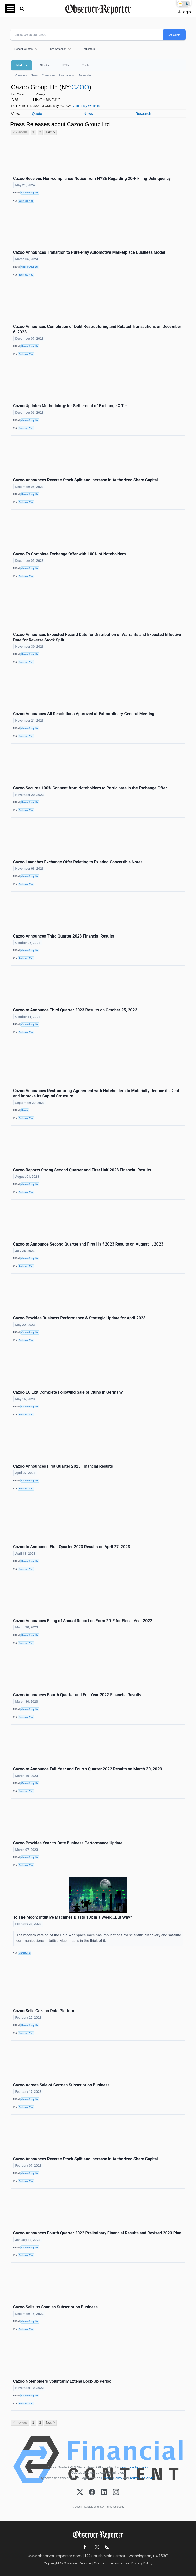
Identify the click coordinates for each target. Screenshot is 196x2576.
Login (186, 11)
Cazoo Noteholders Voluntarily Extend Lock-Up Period (62, 2381)
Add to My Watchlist (86, 106)
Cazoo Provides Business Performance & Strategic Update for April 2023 (79, 1318)
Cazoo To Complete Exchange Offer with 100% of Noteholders (69, 554)
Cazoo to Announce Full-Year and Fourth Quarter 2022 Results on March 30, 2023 (87, 1769)
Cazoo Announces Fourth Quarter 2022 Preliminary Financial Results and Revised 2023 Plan (97, 2233)
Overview (21, 75)
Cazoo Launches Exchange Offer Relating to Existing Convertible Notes (78, 862)
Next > (50, 132)
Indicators (89, 48)
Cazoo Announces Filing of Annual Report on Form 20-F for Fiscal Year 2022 (82, 1620)
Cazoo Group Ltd (30, 192)
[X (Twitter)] (80, 2492)
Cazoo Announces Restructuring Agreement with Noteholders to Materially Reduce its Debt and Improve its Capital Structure (96, 1093)
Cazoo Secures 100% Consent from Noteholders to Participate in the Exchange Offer (90, 788)
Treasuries (85, 75)
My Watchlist (58, 48)
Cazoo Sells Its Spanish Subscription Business (55, 2307)
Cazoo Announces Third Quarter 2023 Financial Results (63, 936)
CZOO (80, 87)
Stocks (44, 65)
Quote (37, 114)
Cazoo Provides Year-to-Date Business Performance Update (67, 1843)
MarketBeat (24, 1953)
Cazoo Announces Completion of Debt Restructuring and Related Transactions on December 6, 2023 (97, 329)
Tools (86, 65)
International (66, 75)
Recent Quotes (23, 48)
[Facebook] (92, 2492)
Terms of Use (119, 2563)
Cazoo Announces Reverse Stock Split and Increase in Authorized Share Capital (85, 480)
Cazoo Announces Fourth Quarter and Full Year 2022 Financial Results (77, 1694)
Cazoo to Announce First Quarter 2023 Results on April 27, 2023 (71, 1546)
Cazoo (24, 1110)
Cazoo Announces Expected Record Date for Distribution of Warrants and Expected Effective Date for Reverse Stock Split (97, 637)
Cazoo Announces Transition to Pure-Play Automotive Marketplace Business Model (89, 252)
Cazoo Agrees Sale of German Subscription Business (61, 2085)
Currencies (48, 75)
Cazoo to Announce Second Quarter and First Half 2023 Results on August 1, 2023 (88, 1244)
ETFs (65, 65)
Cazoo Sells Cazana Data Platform (44, 2010)
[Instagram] (116, 2492)
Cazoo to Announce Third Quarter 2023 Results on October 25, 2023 (75, 1010)
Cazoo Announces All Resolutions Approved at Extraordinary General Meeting (83, 713)
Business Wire (26, 201)
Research (143, 114)
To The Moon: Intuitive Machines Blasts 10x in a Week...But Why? (72, 1917)
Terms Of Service (142, 2478)
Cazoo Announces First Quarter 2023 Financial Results (63, 1466)
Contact (100, 2563)
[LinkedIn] (104, 2492)
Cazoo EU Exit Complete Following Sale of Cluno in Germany (68, 1392)
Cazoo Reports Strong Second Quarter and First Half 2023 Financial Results (82, 1170)
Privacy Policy (111, 2478)
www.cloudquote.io (134, 2467)
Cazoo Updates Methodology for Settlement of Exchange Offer (70, 405)
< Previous (20, 132)
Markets (21, 65)
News (34, 75)
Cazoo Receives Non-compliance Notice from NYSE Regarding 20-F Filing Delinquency (92, 178)
